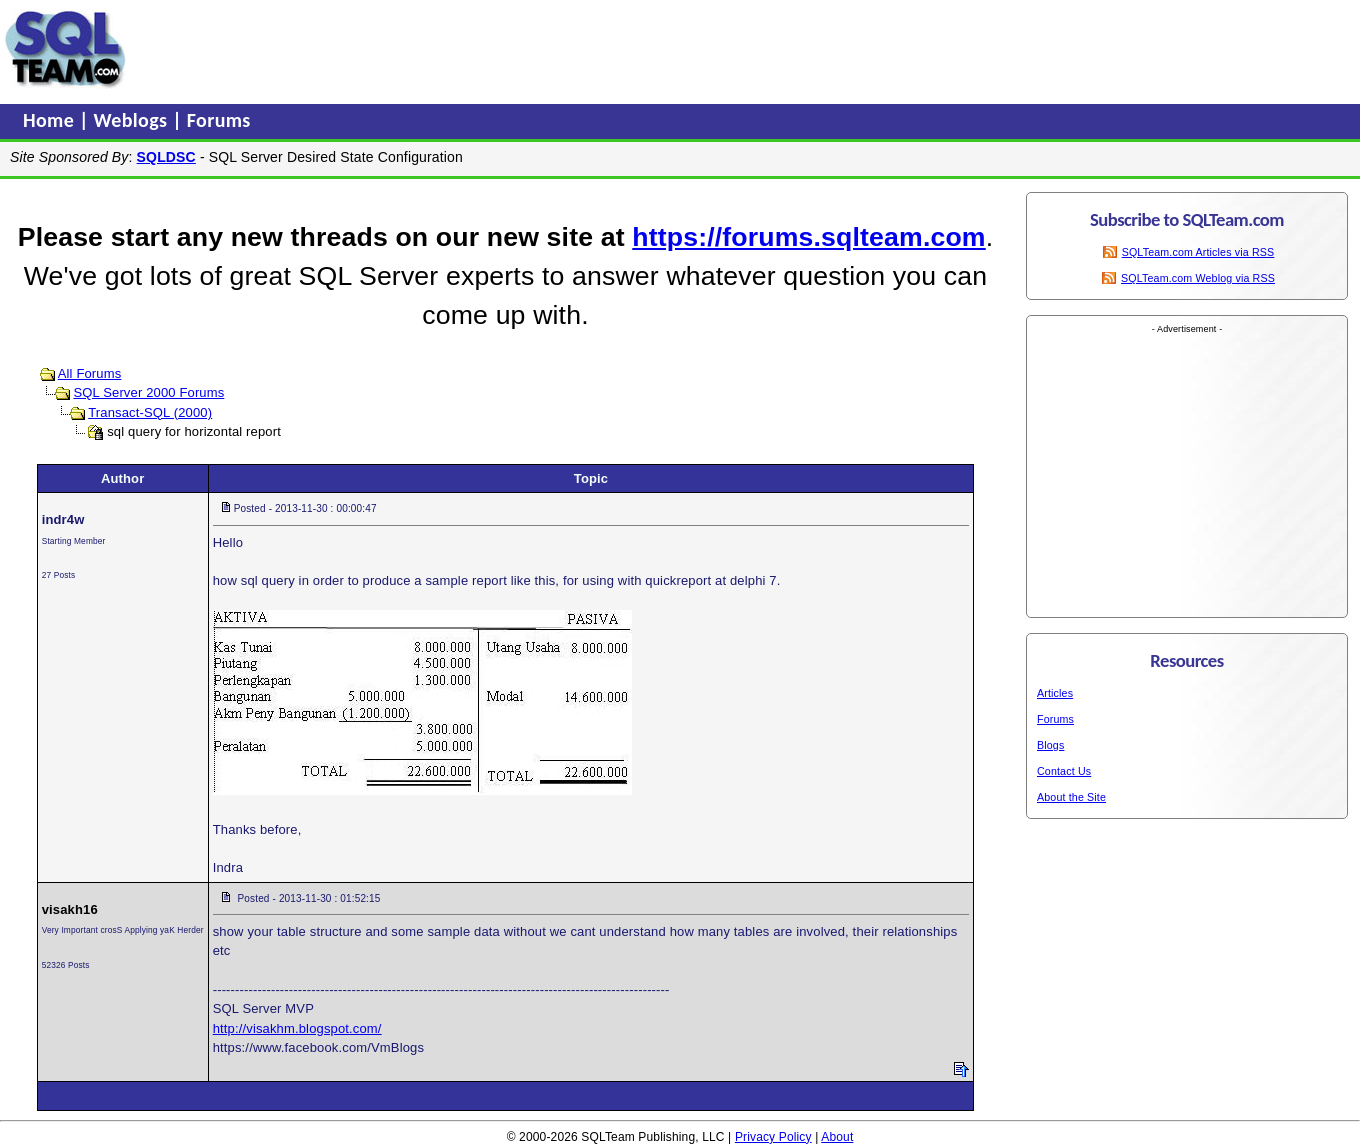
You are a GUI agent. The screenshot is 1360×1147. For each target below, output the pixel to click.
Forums (219, 120)
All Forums (90, 373)
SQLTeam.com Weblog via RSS (1198, 278)
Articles (1055, 693)
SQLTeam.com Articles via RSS (1198, 252)
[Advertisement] (513, 49)
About (837, 1137)
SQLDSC (166, 157)
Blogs (1050, 745)
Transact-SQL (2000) (150, 412)
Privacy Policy (773, 1137)
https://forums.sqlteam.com (808, 237)
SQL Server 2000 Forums (148, 392)
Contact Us (1064, 771)
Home (51, 120)
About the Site (1071, 797)
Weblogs (133, 120)
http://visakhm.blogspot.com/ (297, 1028)
